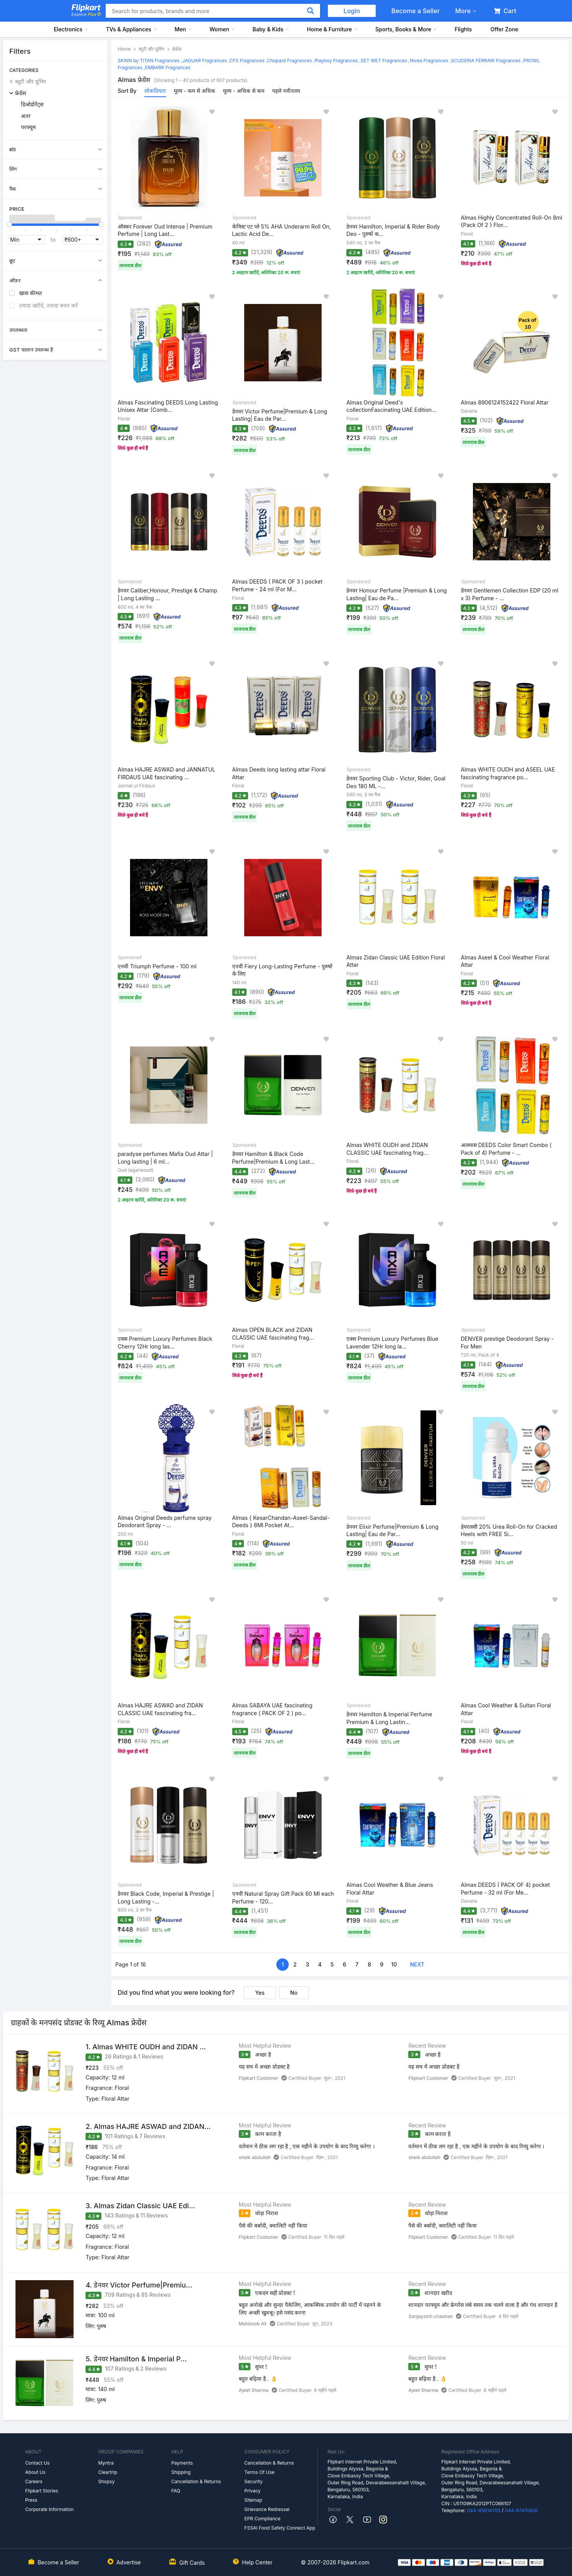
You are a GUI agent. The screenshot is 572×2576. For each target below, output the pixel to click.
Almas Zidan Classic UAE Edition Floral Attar (395, 961)
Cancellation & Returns (196, 2481)
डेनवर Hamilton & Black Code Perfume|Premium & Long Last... (273, 1158)
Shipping (181, 2472)
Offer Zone (504, 29)
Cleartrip (107, 2472)
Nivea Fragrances (429, 60)
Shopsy (106, 2481)
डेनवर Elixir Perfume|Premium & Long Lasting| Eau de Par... (392, 1530)
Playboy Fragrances (336, 60)
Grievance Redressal (266, 2509)
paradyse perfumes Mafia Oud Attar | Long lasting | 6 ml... (165, 1158)
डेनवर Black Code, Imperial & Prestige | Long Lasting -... (166, 1897)
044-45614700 (483, 2510)
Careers (34, 2481)
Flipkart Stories (41, 2491)
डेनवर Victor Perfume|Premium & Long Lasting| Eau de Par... (279, 415)
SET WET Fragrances (384, 60)
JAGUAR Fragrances (204, 60)
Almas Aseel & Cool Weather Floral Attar (505, 961)
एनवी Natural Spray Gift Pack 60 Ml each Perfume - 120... (283, 1897)
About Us (35, 2472)
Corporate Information (49, 2509)
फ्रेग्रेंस (20, 93)
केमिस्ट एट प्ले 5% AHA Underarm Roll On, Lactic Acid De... (281, 230)
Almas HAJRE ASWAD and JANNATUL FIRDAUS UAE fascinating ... (166, 773)
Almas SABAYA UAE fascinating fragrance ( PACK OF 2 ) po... (272, 1709)
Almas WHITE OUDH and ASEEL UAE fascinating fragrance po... (508, 773)
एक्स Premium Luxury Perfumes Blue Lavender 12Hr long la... (392, 1342)
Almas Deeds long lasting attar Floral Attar (279, 773)
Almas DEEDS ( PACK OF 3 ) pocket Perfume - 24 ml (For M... (277, 585)
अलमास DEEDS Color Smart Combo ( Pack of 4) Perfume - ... (506, 1149)
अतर (26, 116)
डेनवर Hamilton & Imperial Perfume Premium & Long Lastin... (389, 1718)
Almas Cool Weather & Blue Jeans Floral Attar (389, 1888)
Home (124, 49)
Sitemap (253, 2500)
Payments (182, 2463)
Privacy (252, 2491)
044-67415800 (521, 2510)
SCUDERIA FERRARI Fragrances (486, 60)
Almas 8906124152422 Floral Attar (505, 402)
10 (394, 1964)
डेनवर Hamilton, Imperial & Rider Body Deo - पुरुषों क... (393, 230)
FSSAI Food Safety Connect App (279, 2528)
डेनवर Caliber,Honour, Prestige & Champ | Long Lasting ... (167, 594)
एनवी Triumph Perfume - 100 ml (157, 966)
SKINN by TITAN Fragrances (149, 60)
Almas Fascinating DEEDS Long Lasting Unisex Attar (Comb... (168, 406)
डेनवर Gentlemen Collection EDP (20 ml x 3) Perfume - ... (509, 594)
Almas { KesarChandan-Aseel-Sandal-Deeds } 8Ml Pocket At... (281, 1521)
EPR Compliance (262, 2518)
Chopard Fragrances (289, 60)
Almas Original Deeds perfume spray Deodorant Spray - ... (165, 1521)
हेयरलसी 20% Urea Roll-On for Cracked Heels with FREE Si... (509, 1530)
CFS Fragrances (247, 60)
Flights (463, 29)
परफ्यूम (28, 127)
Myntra (106, 2463)
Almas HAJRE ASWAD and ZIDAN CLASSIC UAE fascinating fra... (160, 1709)
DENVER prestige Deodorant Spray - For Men (507, 1342)
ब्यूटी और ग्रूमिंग (30, 81)
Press (31, 2500)
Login (352, 11)
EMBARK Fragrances (167, 67)
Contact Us (37, 2463)
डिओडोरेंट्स (32, 104)
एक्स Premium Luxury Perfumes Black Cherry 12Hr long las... (165, 1342)
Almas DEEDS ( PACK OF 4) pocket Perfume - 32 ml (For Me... (505, 1888)
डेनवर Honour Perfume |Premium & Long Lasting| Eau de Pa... (396, 594)
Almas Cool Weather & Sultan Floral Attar (506, 1709)
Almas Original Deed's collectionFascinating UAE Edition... (391, 406)
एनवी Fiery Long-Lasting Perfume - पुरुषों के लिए (282, 970)
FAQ (175, 2491)
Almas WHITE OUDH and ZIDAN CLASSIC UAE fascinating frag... (387, 1149)
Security (253, 2481)
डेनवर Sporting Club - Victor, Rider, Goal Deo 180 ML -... (395, 782)
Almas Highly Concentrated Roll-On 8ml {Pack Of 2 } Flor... (511, 221)
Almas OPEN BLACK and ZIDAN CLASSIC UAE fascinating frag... (273, 1333)
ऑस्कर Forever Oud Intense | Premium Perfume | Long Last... (165, 230)
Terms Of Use (259, 2472)
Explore (86, 14)
